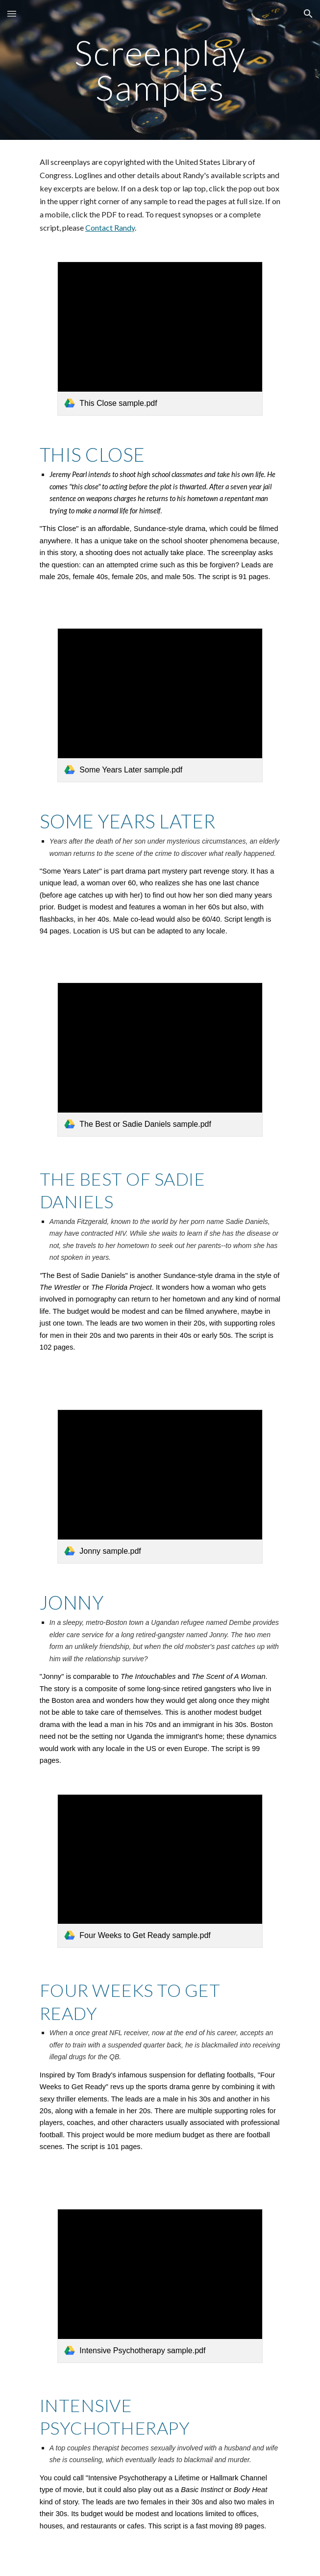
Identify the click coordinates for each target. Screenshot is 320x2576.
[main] (160, 69)
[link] (159, 339)
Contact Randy (110, 227)
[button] (12, 13)
